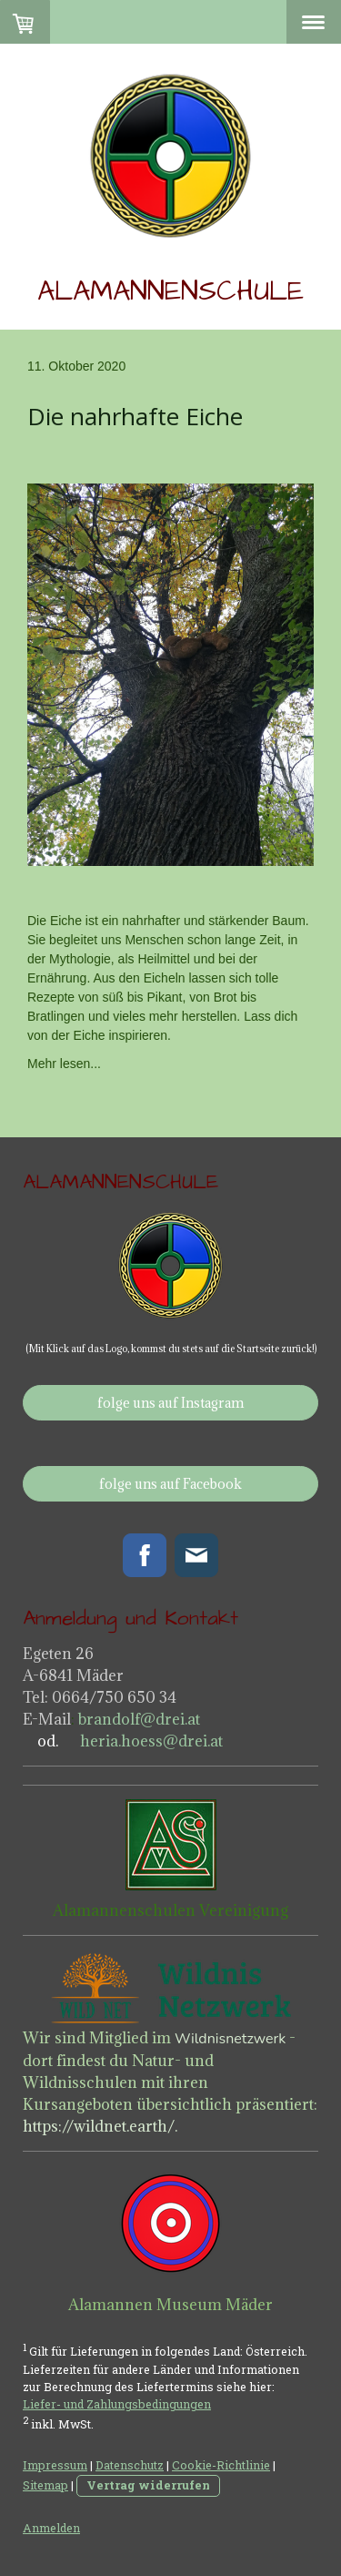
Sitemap (45, 2485)
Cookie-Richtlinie (221, 2465)
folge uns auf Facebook (170, 1483)
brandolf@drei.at (139, 1719)
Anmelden (51, 2527)
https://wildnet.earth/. (100, 2126)
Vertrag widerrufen (148, 2485)
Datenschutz (129, 2465)
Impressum (55, 2465)
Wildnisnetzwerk (230, 2039)
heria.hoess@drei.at (149, 1741)
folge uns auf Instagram (170, 1402)
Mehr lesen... (64, 1063)
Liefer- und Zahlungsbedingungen (117, 2404)
